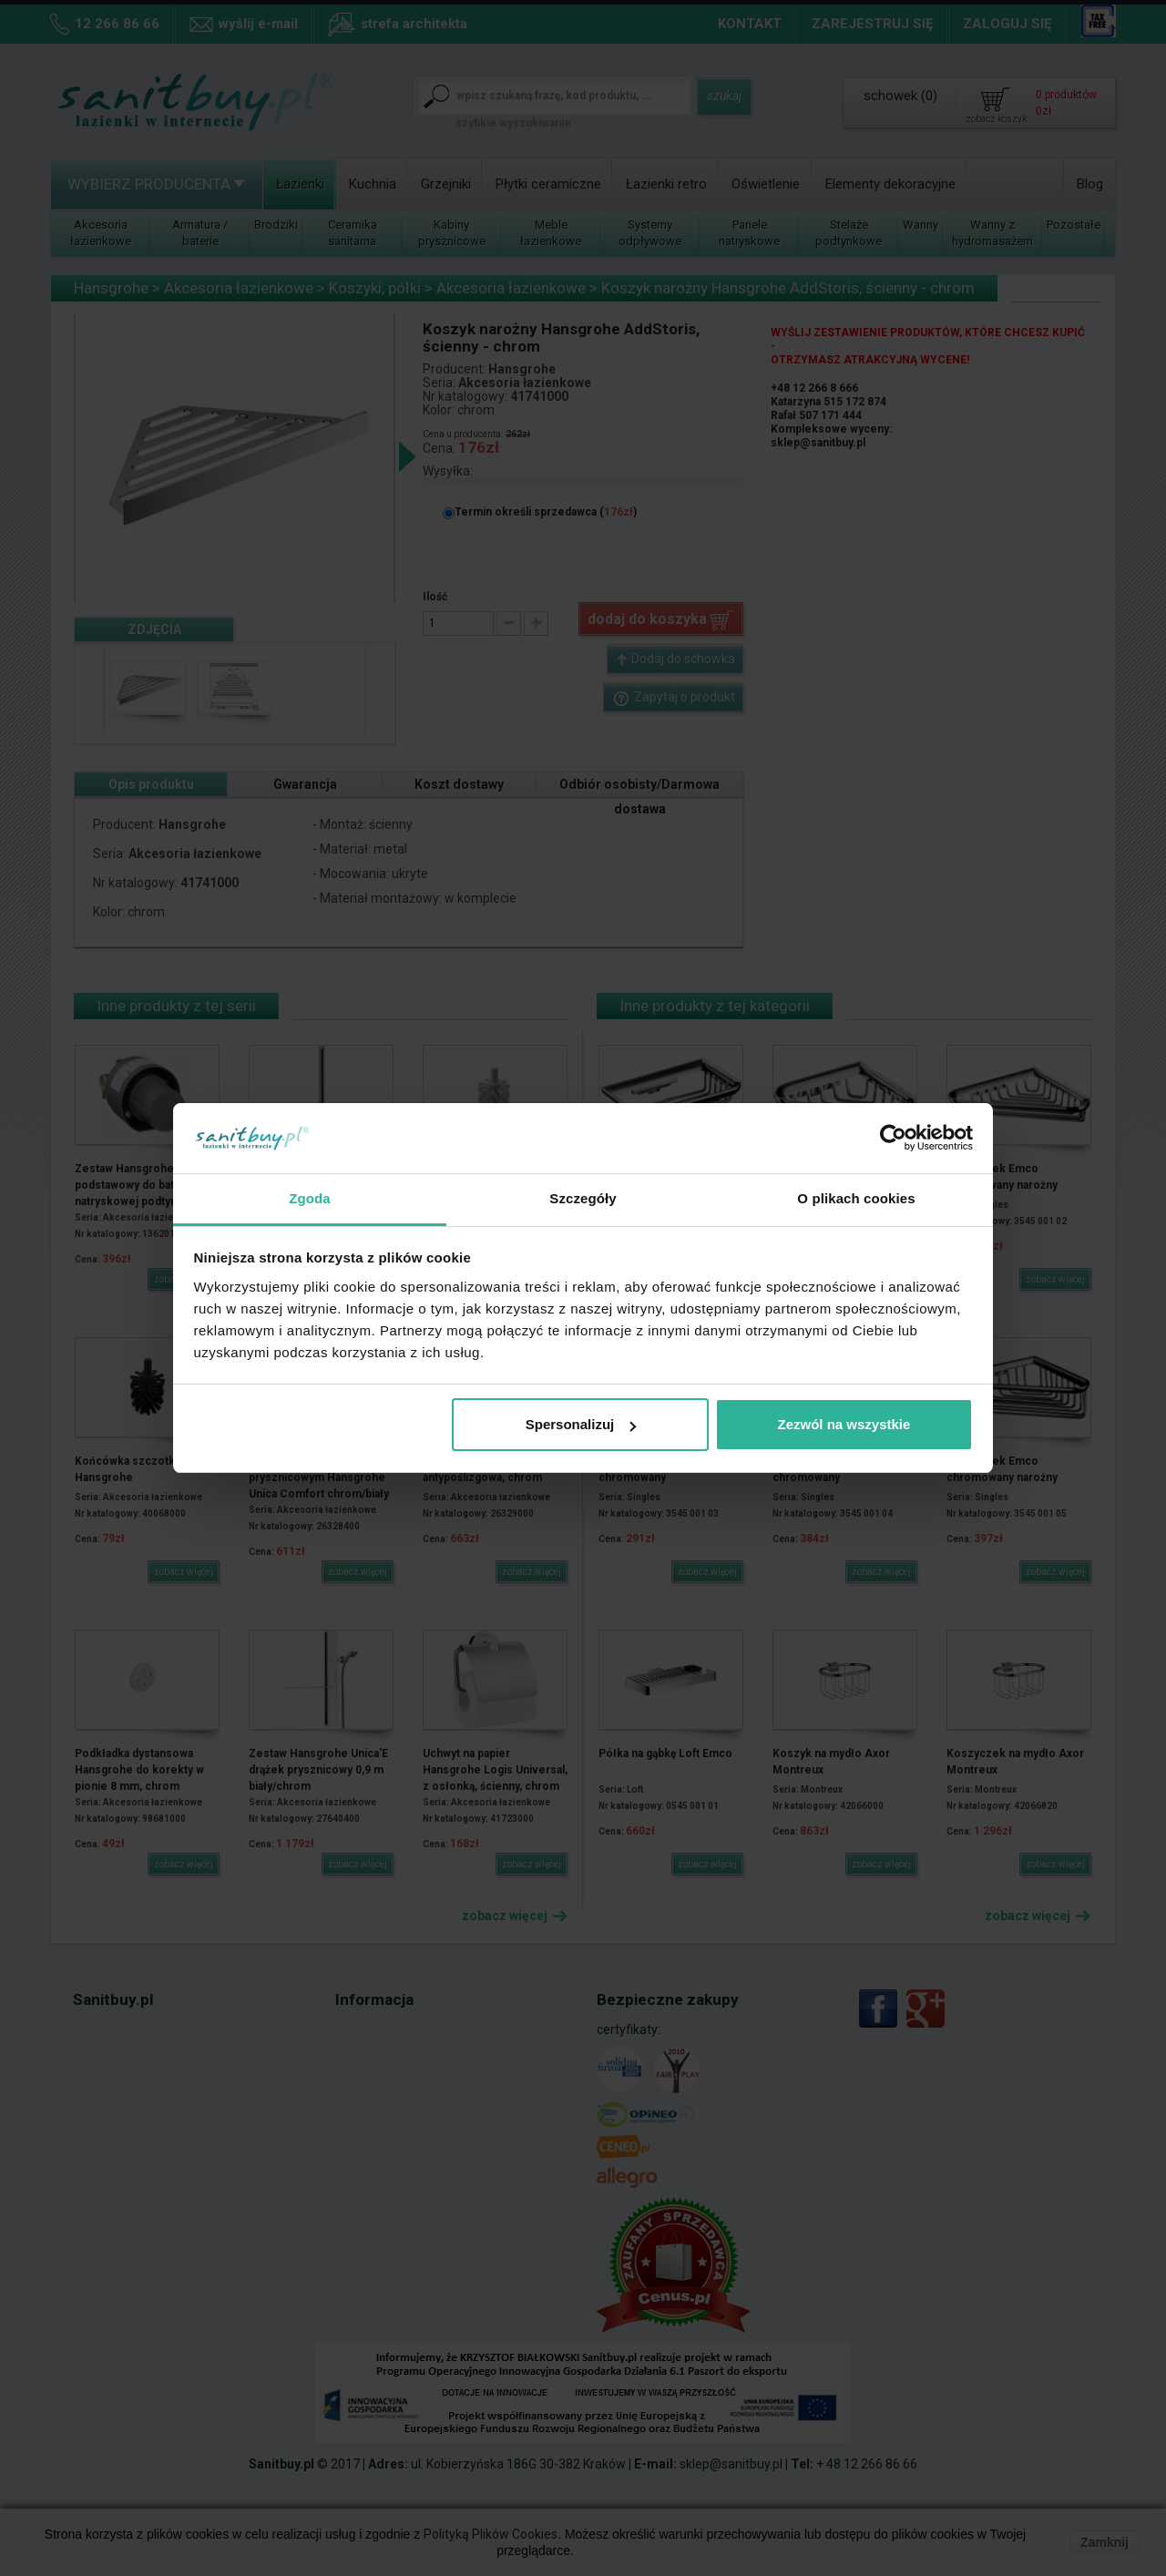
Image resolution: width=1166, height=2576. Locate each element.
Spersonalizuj (581, 1424)
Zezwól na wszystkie (843, 1424)
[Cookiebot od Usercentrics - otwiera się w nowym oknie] (893, 1137)
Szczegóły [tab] (582, 1198)
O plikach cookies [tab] (856, 1198)
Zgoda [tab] (310, 1198)
